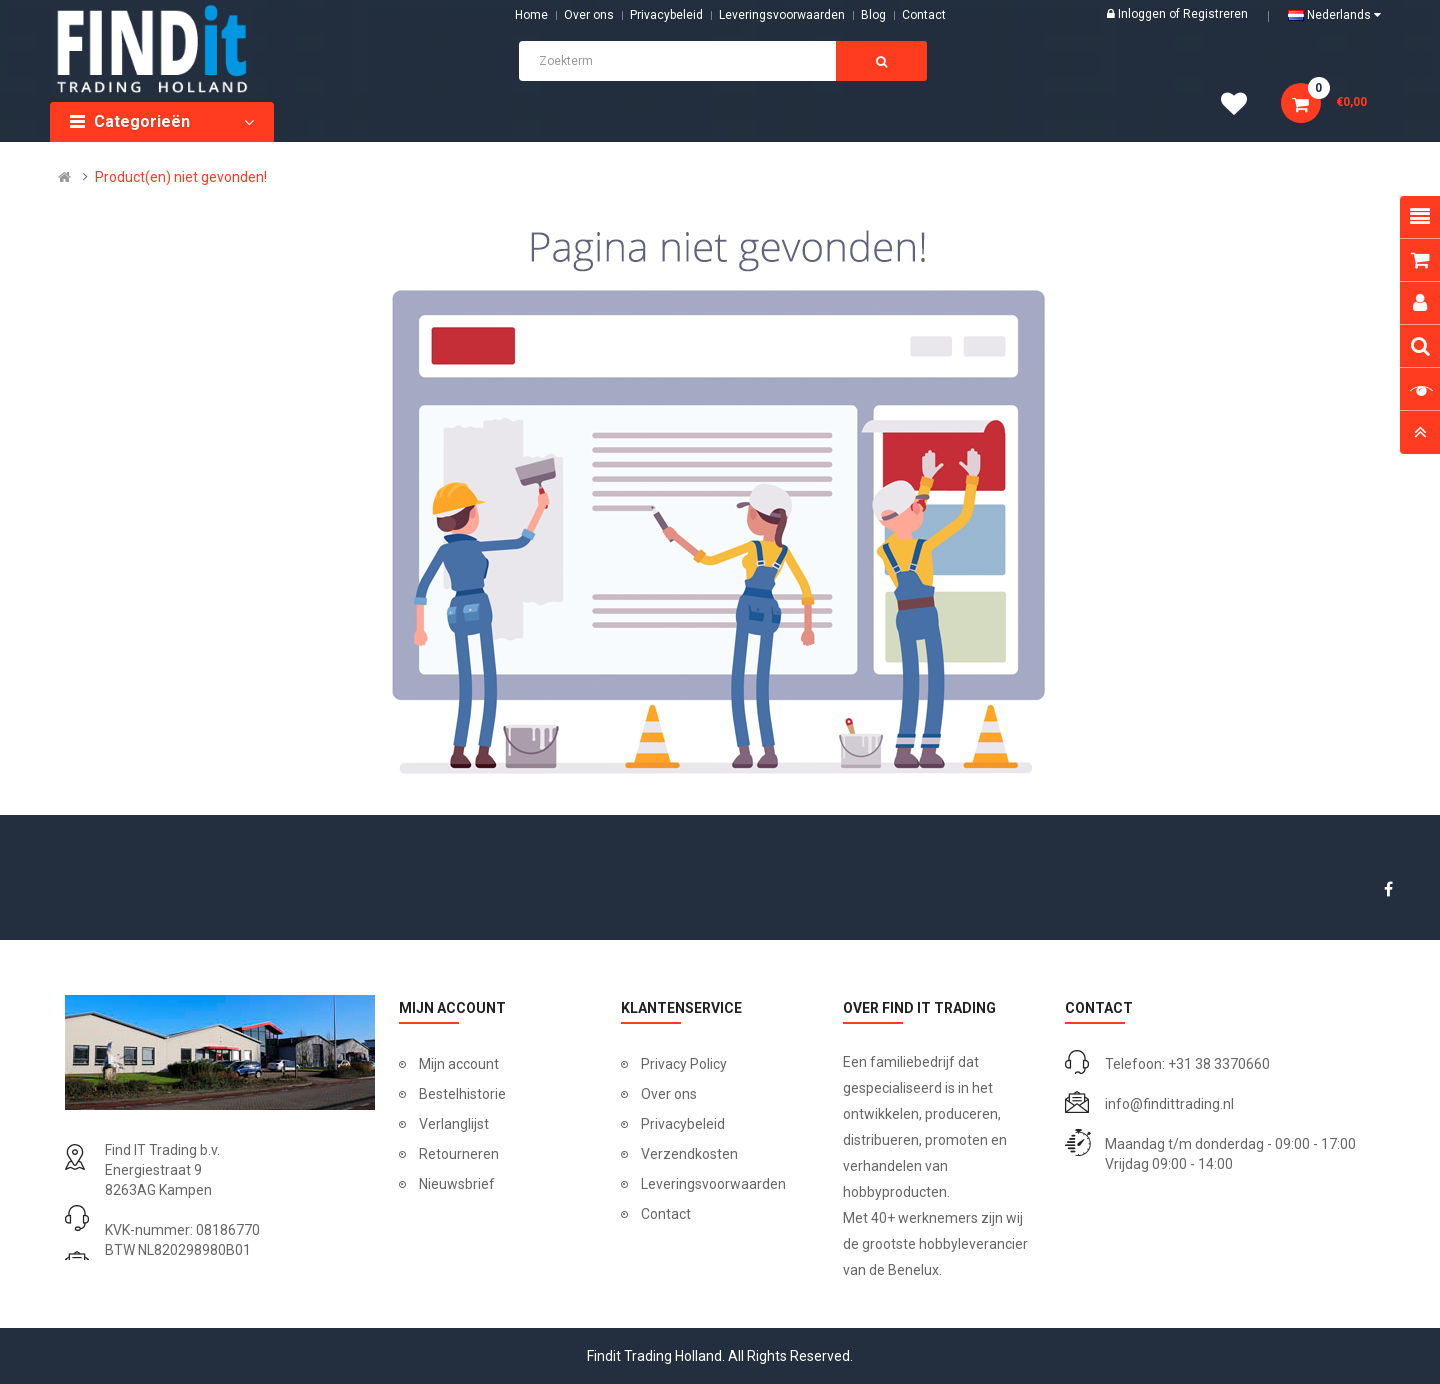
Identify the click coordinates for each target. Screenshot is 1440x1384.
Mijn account (459, 1064)
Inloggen (1143, 14)
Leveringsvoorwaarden (782, 15)
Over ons (589, 15)
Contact (666, 1214)
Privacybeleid (666, 15)
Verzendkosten (689, 1154)
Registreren (1215, 14)
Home (531, 15)
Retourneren (459, 1154)
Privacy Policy (684, 1064)
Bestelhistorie (462, 1094)
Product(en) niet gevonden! (181, 177)
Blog (873, 15)
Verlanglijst (454, 1124)
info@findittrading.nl (1169, 1104)
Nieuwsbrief (457, 1184)
